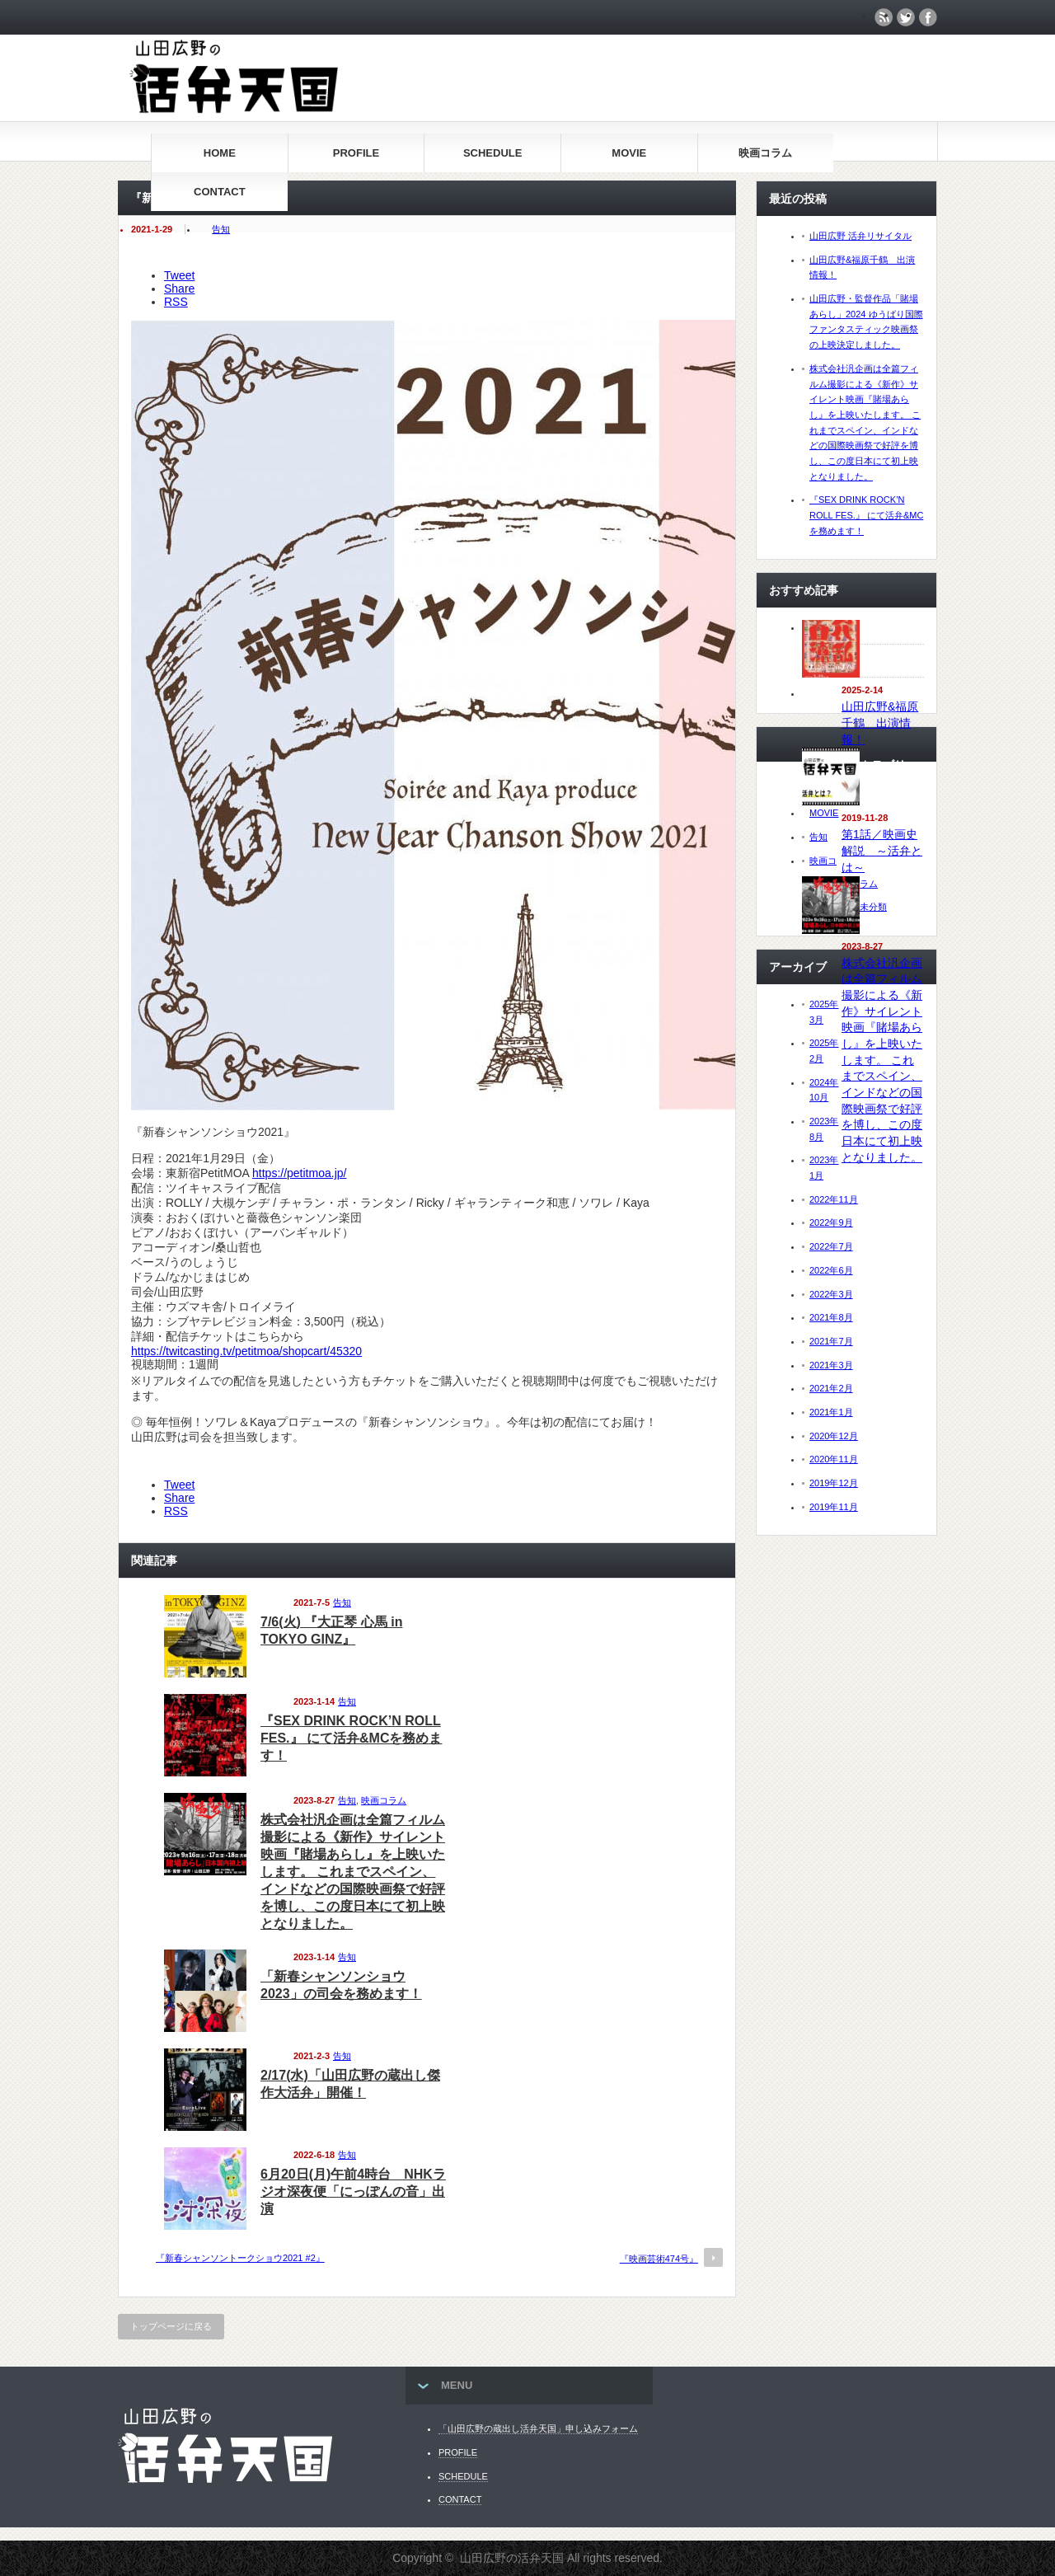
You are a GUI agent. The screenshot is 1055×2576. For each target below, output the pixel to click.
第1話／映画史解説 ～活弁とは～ (882, 850)
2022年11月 (833, 1199)
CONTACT (220, 191)
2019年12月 (833, 1483)
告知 (221, 229)
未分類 (873, 907)
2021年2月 (831, 1388)
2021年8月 (831, 1317)
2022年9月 (831, 1222)
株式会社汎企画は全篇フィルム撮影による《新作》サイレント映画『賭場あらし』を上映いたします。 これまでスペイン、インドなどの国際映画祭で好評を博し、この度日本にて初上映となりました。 (352, 1872)
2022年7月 (831, 1246)
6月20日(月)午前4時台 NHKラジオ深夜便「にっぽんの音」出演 (353, 2191)
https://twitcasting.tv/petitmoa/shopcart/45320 (246, 1351)
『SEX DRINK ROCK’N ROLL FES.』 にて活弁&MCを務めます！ (351, 1738)
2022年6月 (831, 1270)
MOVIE (629, 153)
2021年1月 (831, 1412)
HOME (220, 153)
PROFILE (356, 153)
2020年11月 (833, 1459)
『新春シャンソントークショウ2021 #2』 (240, 2258)
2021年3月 (831, 1365)
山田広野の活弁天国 (512, 2557)
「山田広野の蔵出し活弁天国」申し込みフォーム (538, 2428)
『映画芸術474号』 (659, 2259)
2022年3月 (831, 1294)
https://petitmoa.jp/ (299, 1173)
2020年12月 (833, 1436)
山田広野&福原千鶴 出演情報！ (880, 722)
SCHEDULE (493, 153)
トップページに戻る (171, 2326)
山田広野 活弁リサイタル (860, 236)
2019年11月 (833, 1507)
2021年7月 (831, 1341)
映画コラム (765, 153)
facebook (928, 17)
